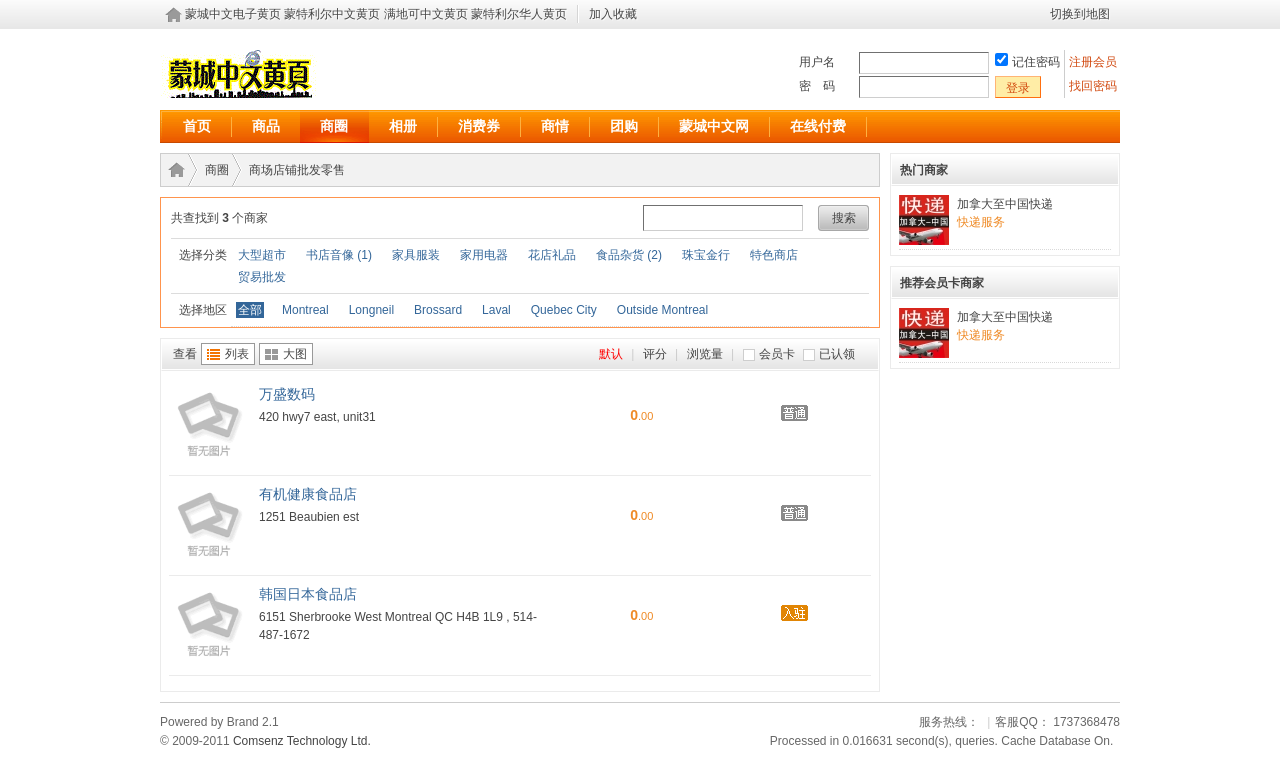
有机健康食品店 (308, 494)
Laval (496, 310)
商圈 (334, 126)
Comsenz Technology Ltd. (302, 741)
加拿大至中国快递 (1005, 204)
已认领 (837, 354)
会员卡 (777, 354)
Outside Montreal (662, 310)
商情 (555, 126)
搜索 (844, 218)
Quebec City (564, 310)
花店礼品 (552, 255)
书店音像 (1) (339, 255)
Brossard (438, 310)
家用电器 (484, 255)
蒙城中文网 (714, 126)
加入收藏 (613, 14)
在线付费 (818, 126)
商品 (266, 126)
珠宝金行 (706, 255)
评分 (655, 354)
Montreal (305, 310)
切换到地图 (1080, 14)
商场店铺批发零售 (297, 170)
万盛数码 (287, 394)
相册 (403, 126)
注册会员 (1094, 62)
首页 (197, 126)
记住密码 (1036, 62)
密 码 (817, 86)
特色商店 (774, 255)
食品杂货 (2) (629, 255)
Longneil (371, 310)
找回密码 (1093, 86)
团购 (624, 126)
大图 (295, 354)
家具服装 (416, 255)
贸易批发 (262, 277)
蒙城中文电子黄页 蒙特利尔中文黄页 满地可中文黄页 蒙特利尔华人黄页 (376, 14)
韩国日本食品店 (308, 594)
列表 (237, 354)
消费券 (479, 126)
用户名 (817, 62)
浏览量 (705, 354)
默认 (611, 354)
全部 (250, 310)
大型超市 (262, 255)
